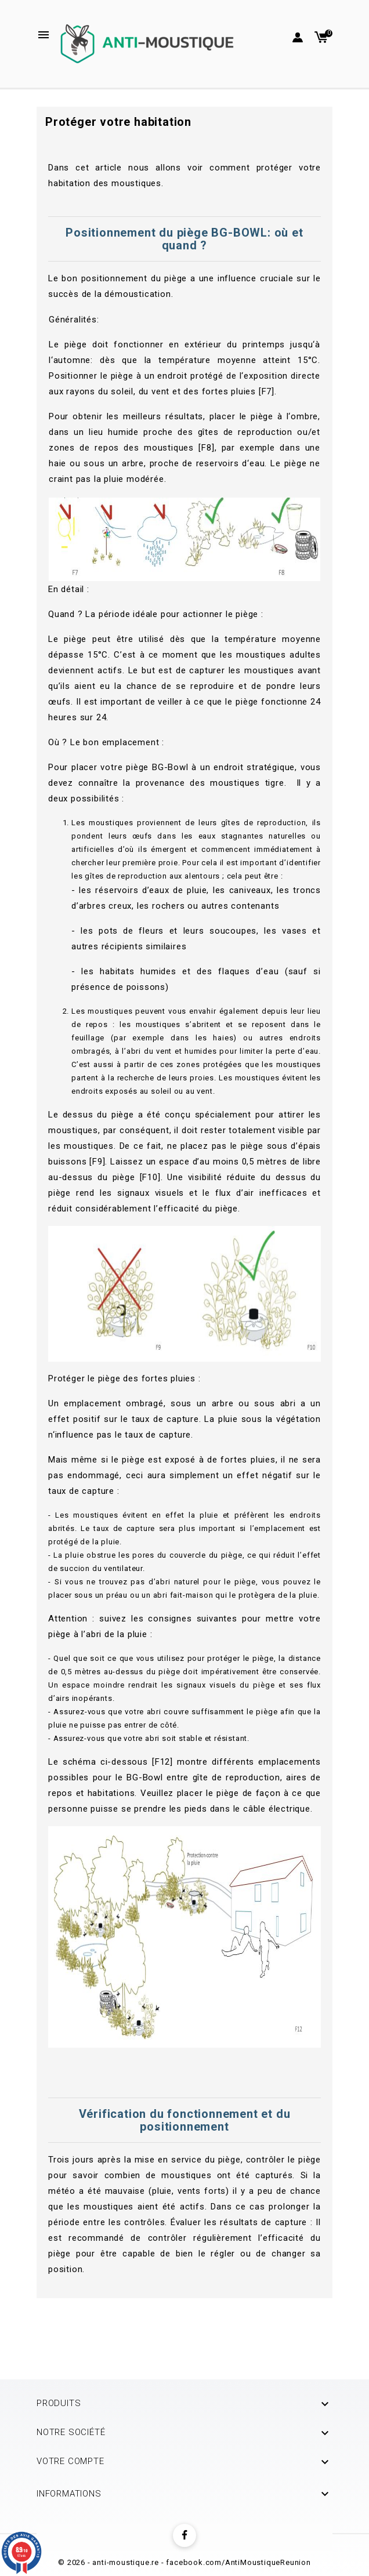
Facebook (184, 2535)
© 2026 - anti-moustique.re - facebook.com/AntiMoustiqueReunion (184, 2562)
